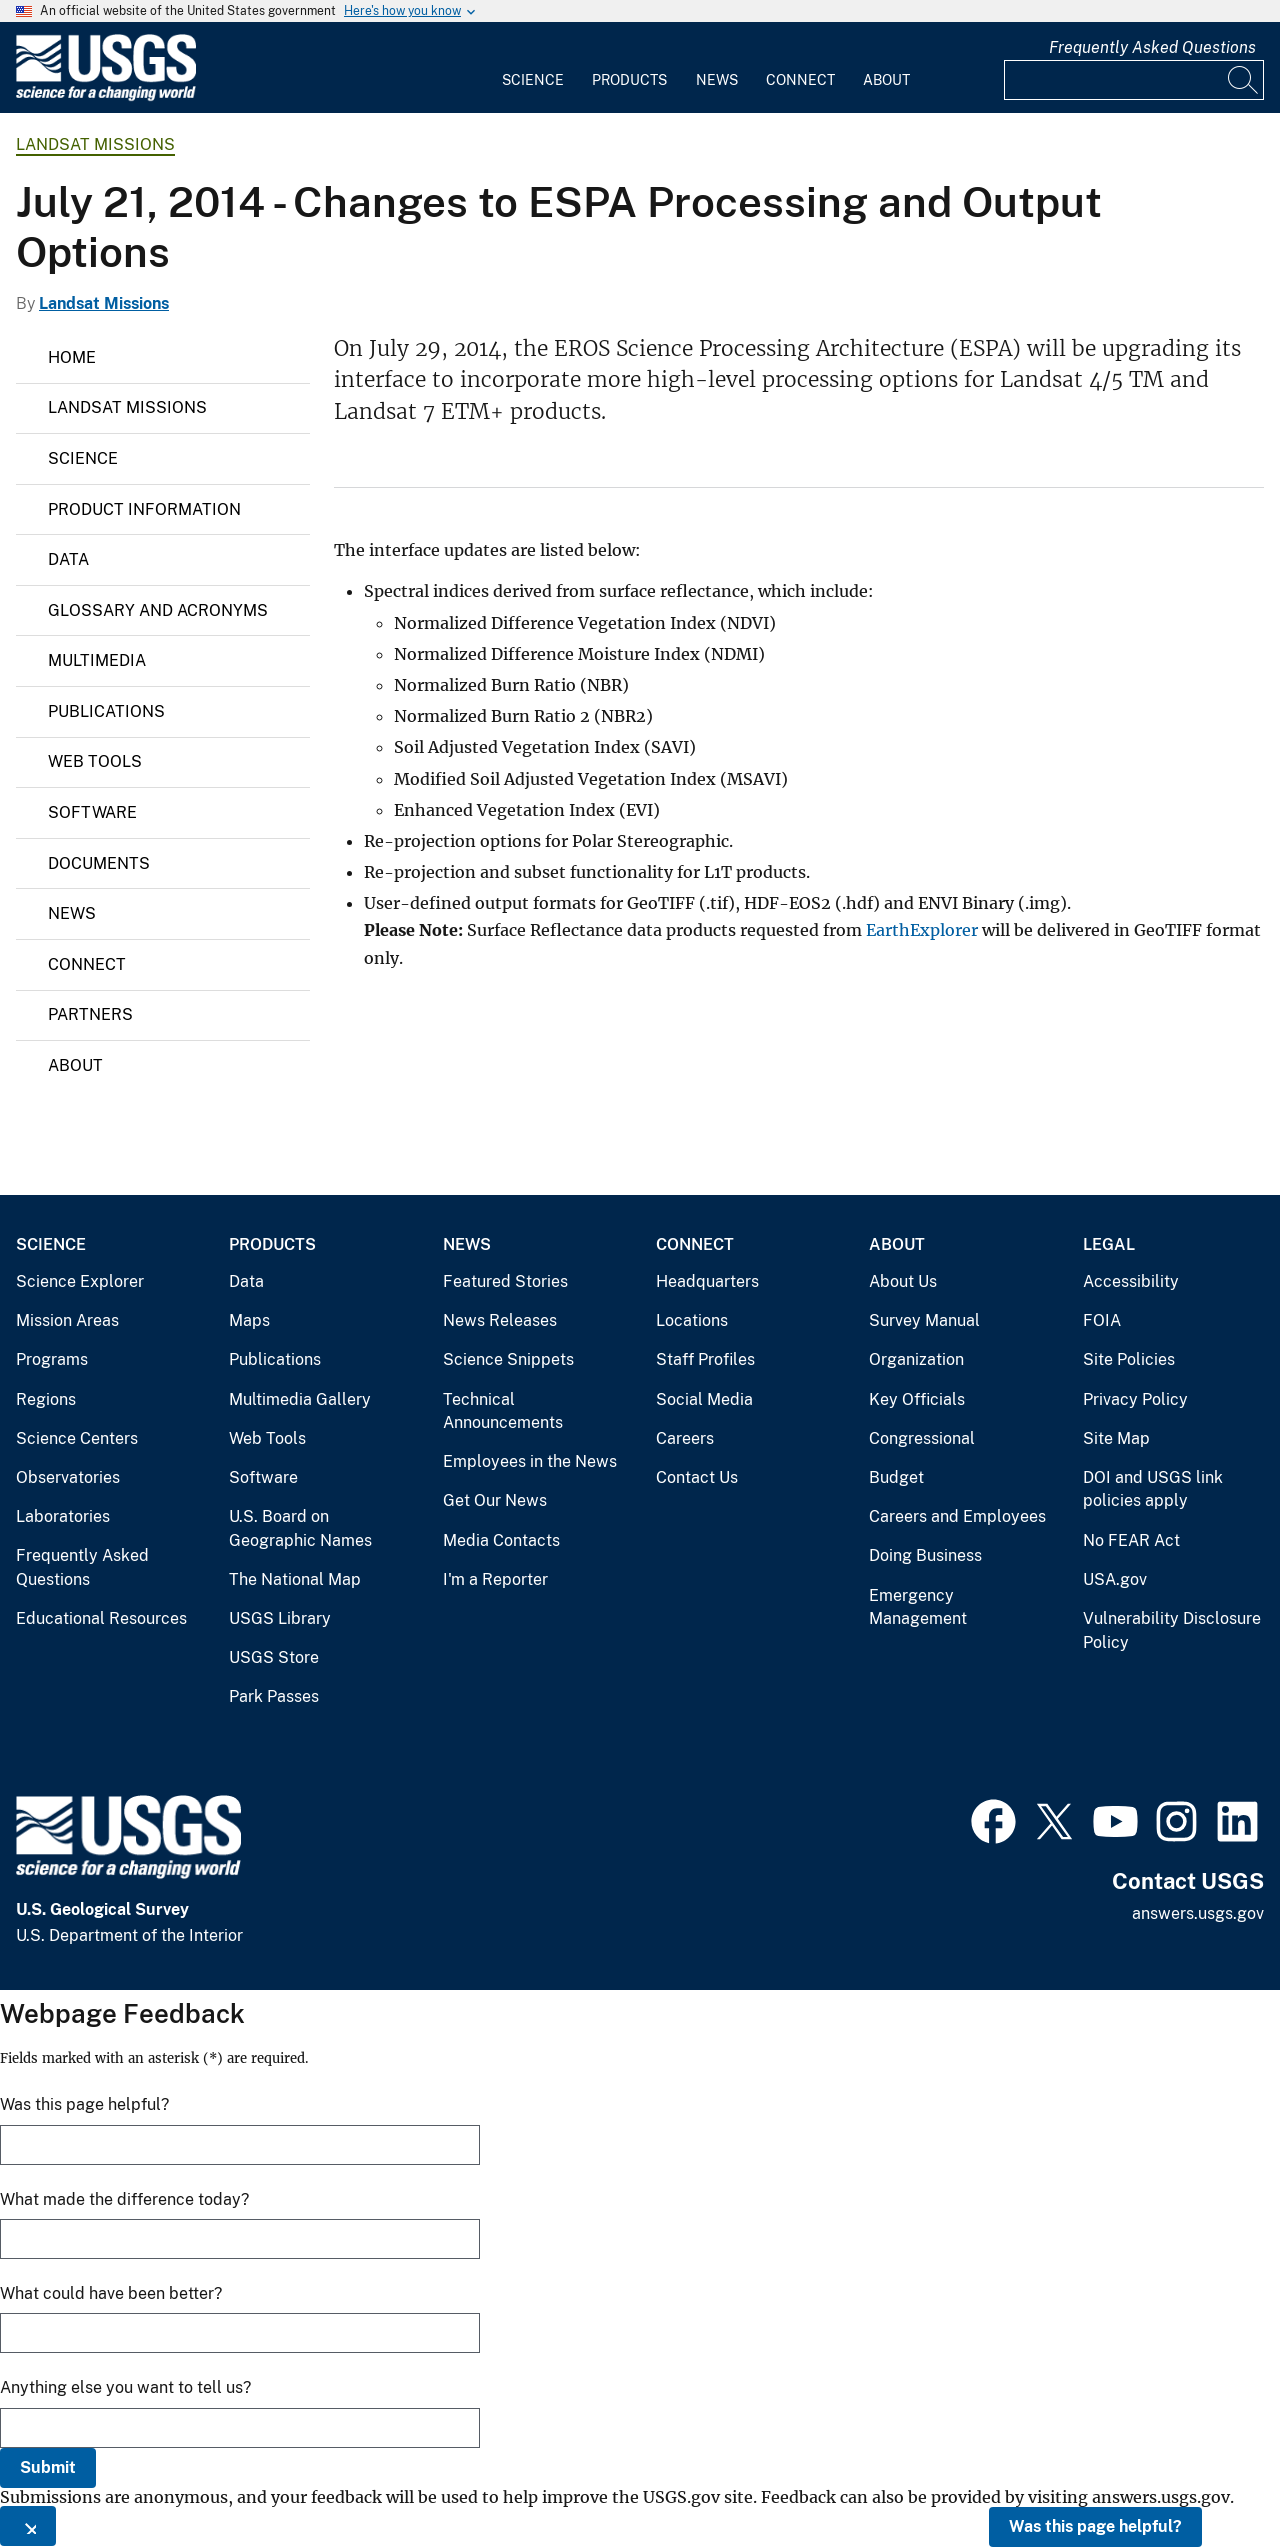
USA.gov (1115, 1579)
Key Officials (917, 1399)
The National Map (295, 1579)
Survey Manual (924, 1320)
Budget (896, 1477)
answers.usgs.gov (1198, 1913)
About (886, 80)
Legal (1109, 1244)
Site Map (1116, 1438)
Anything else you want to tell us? (125, 2387)
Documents (99, 863)
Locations (692, 1320)
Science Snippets (508, 1359)
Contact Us (697, 1477)
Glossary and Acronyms (158, 610)
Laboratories (63, 1516)
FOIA (1102, 1320)
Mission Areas (67, 1320)
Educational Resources (101, 1618)
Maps (249, 1320)
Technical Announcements (503, 1411)
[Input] (1134, 80)
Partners (90, 1014)
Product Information (144, 509)
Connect (800, 80)
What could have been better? (111, 2293)
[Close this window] (28, 2526)
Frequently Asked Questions (1152, 47)
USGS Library (280, 1618)
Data (68, 559)
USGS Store (274, 1657)
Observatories (68, 1477)
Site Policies (1129, 1359)
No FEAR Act (1131, 1540)
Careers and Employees (957, 1516)
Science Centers (77, 1438)
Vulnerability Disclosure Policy (1172, 1630)
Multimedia (97, 660)
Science (533, 80)
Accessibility (1131, 1281)
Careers (685, 1438)
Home (72, 357)
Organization (916, 1359)
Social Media (704, 1399)
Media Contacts (501, 1540)
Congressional (922, 1438)
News (717, 80)
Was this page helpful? (1095, 2526)
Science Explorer (80, 1281)
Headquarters (707, 1281)
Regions (46, 1399)
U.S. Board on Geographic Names (300, 1528)
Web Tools (95, 761)
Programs (52, 1359)
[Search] (1244, 80)
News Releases (500, 1320)
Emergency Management (918, 1607)
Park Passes (274, 1696)
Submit (48, 2467)
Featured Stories (505, 1281)
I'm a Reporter (495, 1579)
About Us (903, 1281)
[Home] (106, 96)
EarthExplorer (922, 930)
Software (92, 812)
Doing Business (925, 1555)
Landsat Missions (95, 144)
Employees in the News (530, 1461)
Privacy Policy (1135, 1399)
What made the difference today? (124, 2199)
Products (629, 80)
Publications (106, 711)
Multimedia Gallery (300, 1399)
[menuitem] (533, 68)
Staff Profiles (705, 1359)
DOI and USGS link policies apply (1153, 1489)
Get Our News (495, 1500)
